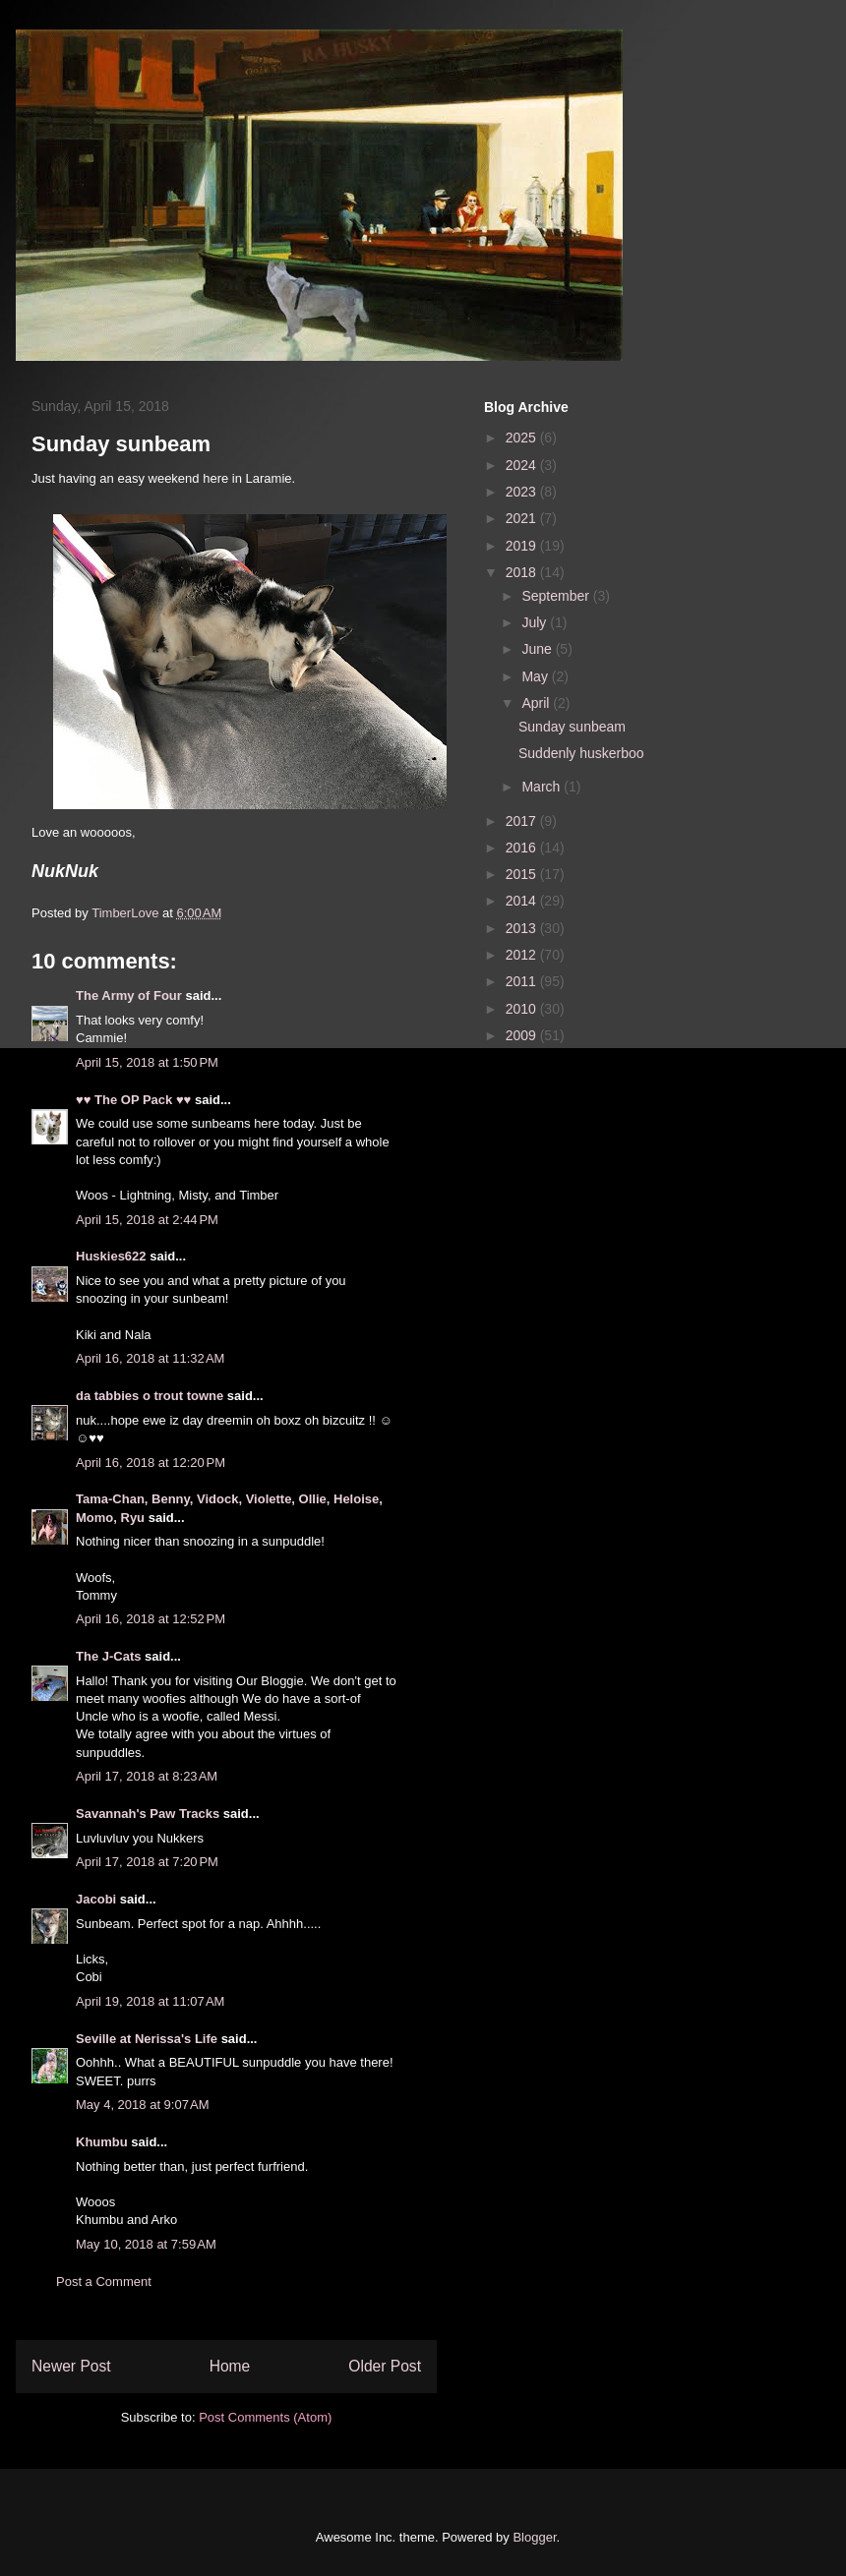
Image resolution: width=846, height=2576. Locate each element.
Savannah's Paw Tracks (147, 1813)
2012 (523, 955)
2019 (523, 546)
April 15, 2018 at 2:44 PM (147, 1219)
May (536, 676)
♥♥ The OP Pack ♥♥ (133, 1099)
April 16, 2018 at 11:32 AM (150, 1358)
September (556, 596)
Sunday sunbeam (572, 726)
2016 (523, 847)
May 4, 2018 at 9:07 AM (143, 2104)
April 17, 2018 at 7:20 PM (147, 1861)
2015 (523, 874)
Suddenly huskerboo (581, 753)
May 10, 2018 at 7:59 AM (146, 2244)
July (535, 622)
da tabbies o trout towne (149, 1395)
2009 (523, 1035)
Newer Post (71, 2366)
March (542, 786)
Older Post (384, 2366)
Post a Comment (103, 2281)
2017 (523, 821)
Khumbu (102, 2142)
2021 (523, 518)
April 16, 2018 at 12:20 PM (150, 1462)
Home (230, 2366)
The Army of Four (129, 995)
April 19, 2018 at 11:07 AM (150, 2001)
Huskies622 (111, 1256)
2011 (523, 981)
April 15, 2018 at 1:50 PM (147, 1062)
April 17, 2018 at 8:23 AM (146, 1776)
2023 (523, 491)
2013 (523, 928)
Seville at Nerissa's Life (146, 2038)
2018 (523, 572)
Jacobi (96, 1899)
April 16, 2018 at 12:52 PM (150, 1618)
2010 (523, 1009)
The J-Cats (108, 1656)
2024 (523, 465)
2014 (523, 900)
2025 (523, 437)
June (538, 649)
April (537, 703)
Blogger (534, 2537)
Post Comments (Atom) (265, 2417)
